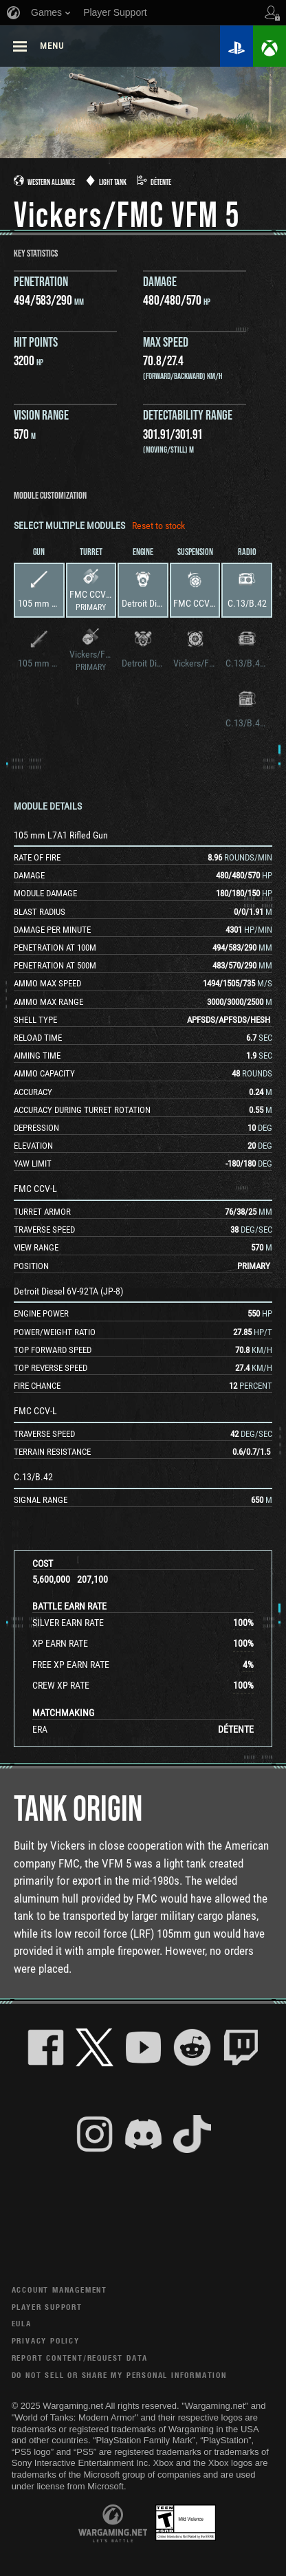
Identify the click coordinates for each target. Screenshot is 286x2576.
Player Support (47, 2307)
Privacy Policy (46, 2340)
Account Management (59, 2289)
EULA (22, 2323)
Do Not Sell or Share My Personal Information (119, 2375)
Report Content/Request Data (80, 2357)
